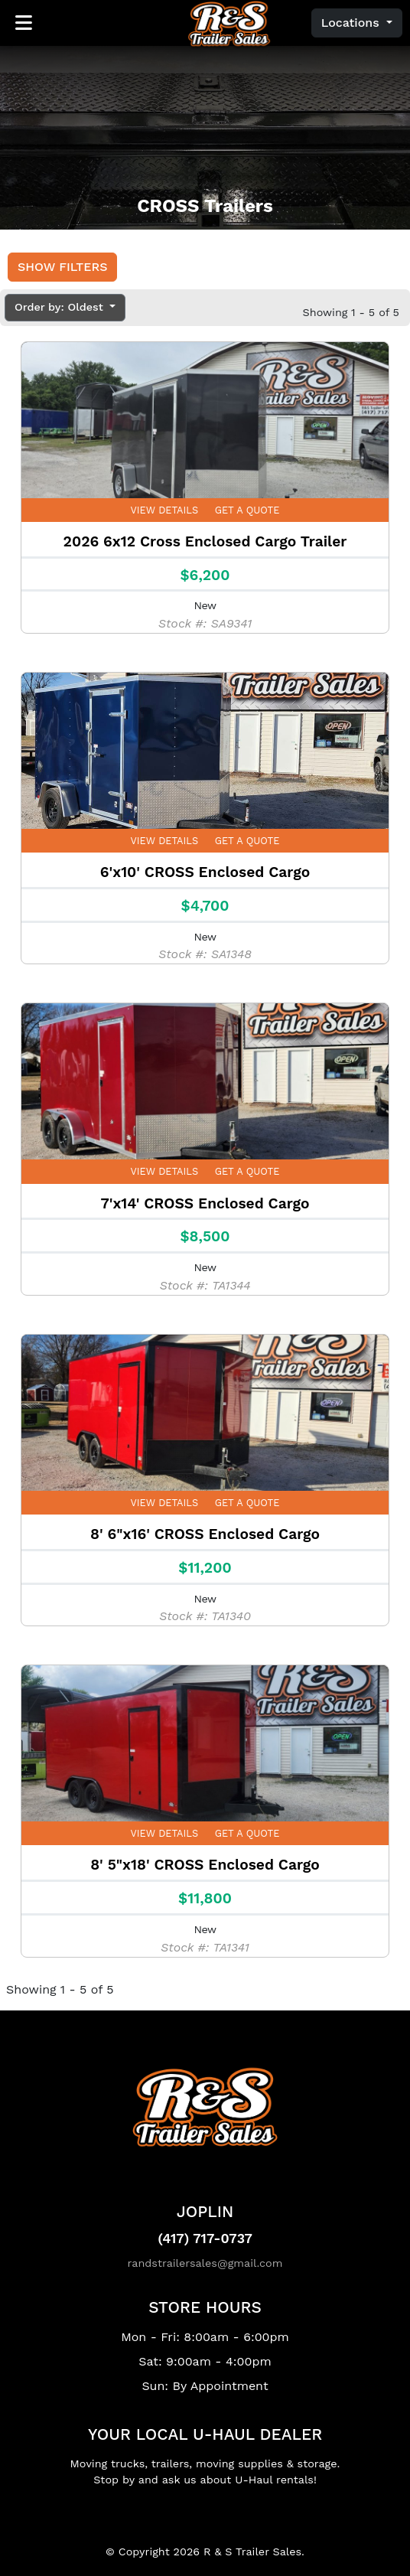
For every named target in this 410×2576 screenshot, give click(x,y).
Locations (352, 22)
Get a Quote (247, 510)
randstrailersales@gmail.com (205, 2263)
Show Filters (62, 266)
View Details (165, 510)
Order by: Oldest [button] (60, 307)
